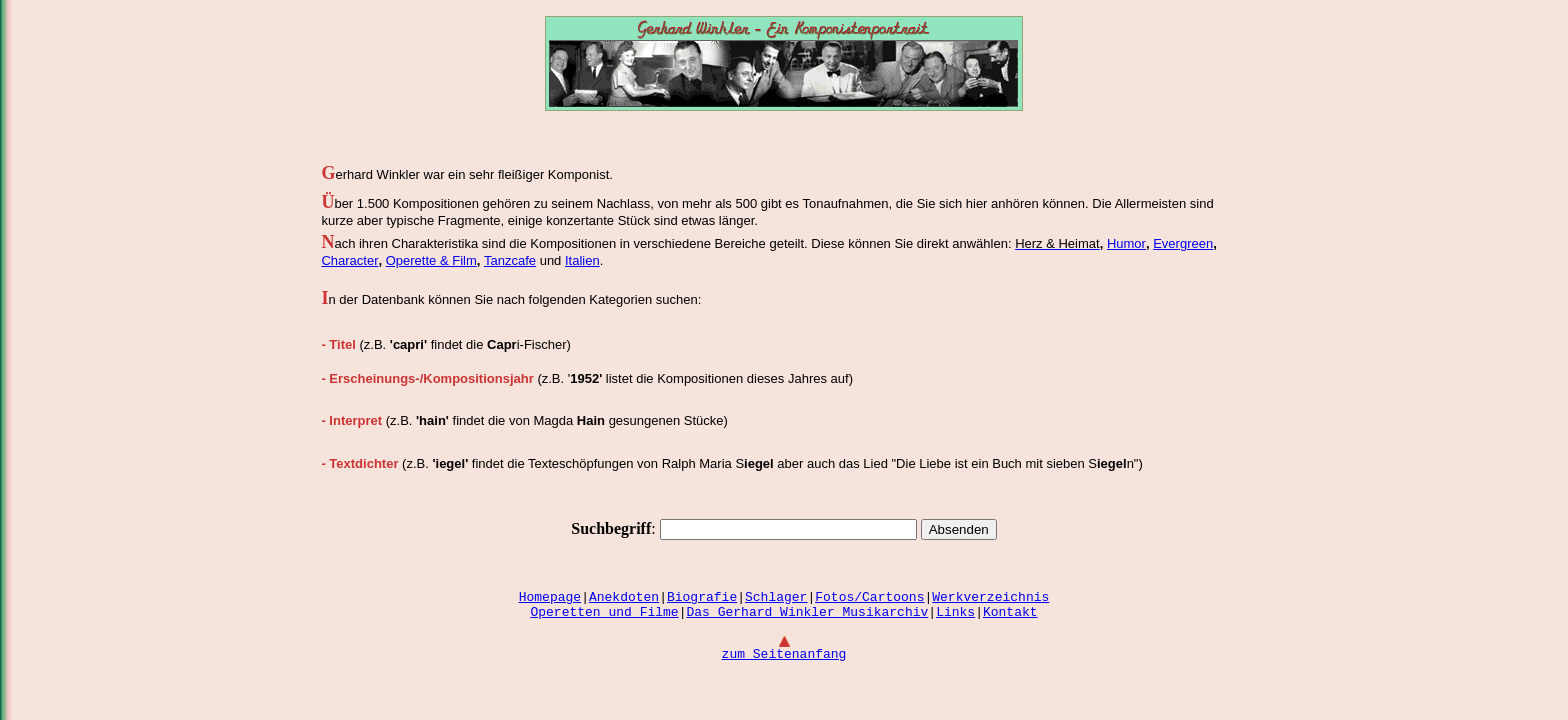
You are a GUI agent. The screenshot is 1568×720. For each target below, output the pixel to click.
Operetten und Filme (604, 612)
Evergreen (1183, 243)
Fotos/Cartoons (869, 597)
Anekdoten (624, 597)
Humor (1126, 243)
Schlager (776, 597)
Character (349, 260)
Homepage (550, 597)
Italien (582, 260)
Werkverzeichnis (990, 597)
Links (955, 612)
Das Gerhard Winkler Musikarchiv (807, 612)
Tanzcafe (510, 260)
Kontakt (1010, 612)
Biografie (702, 597)
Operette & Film (431, 260)
